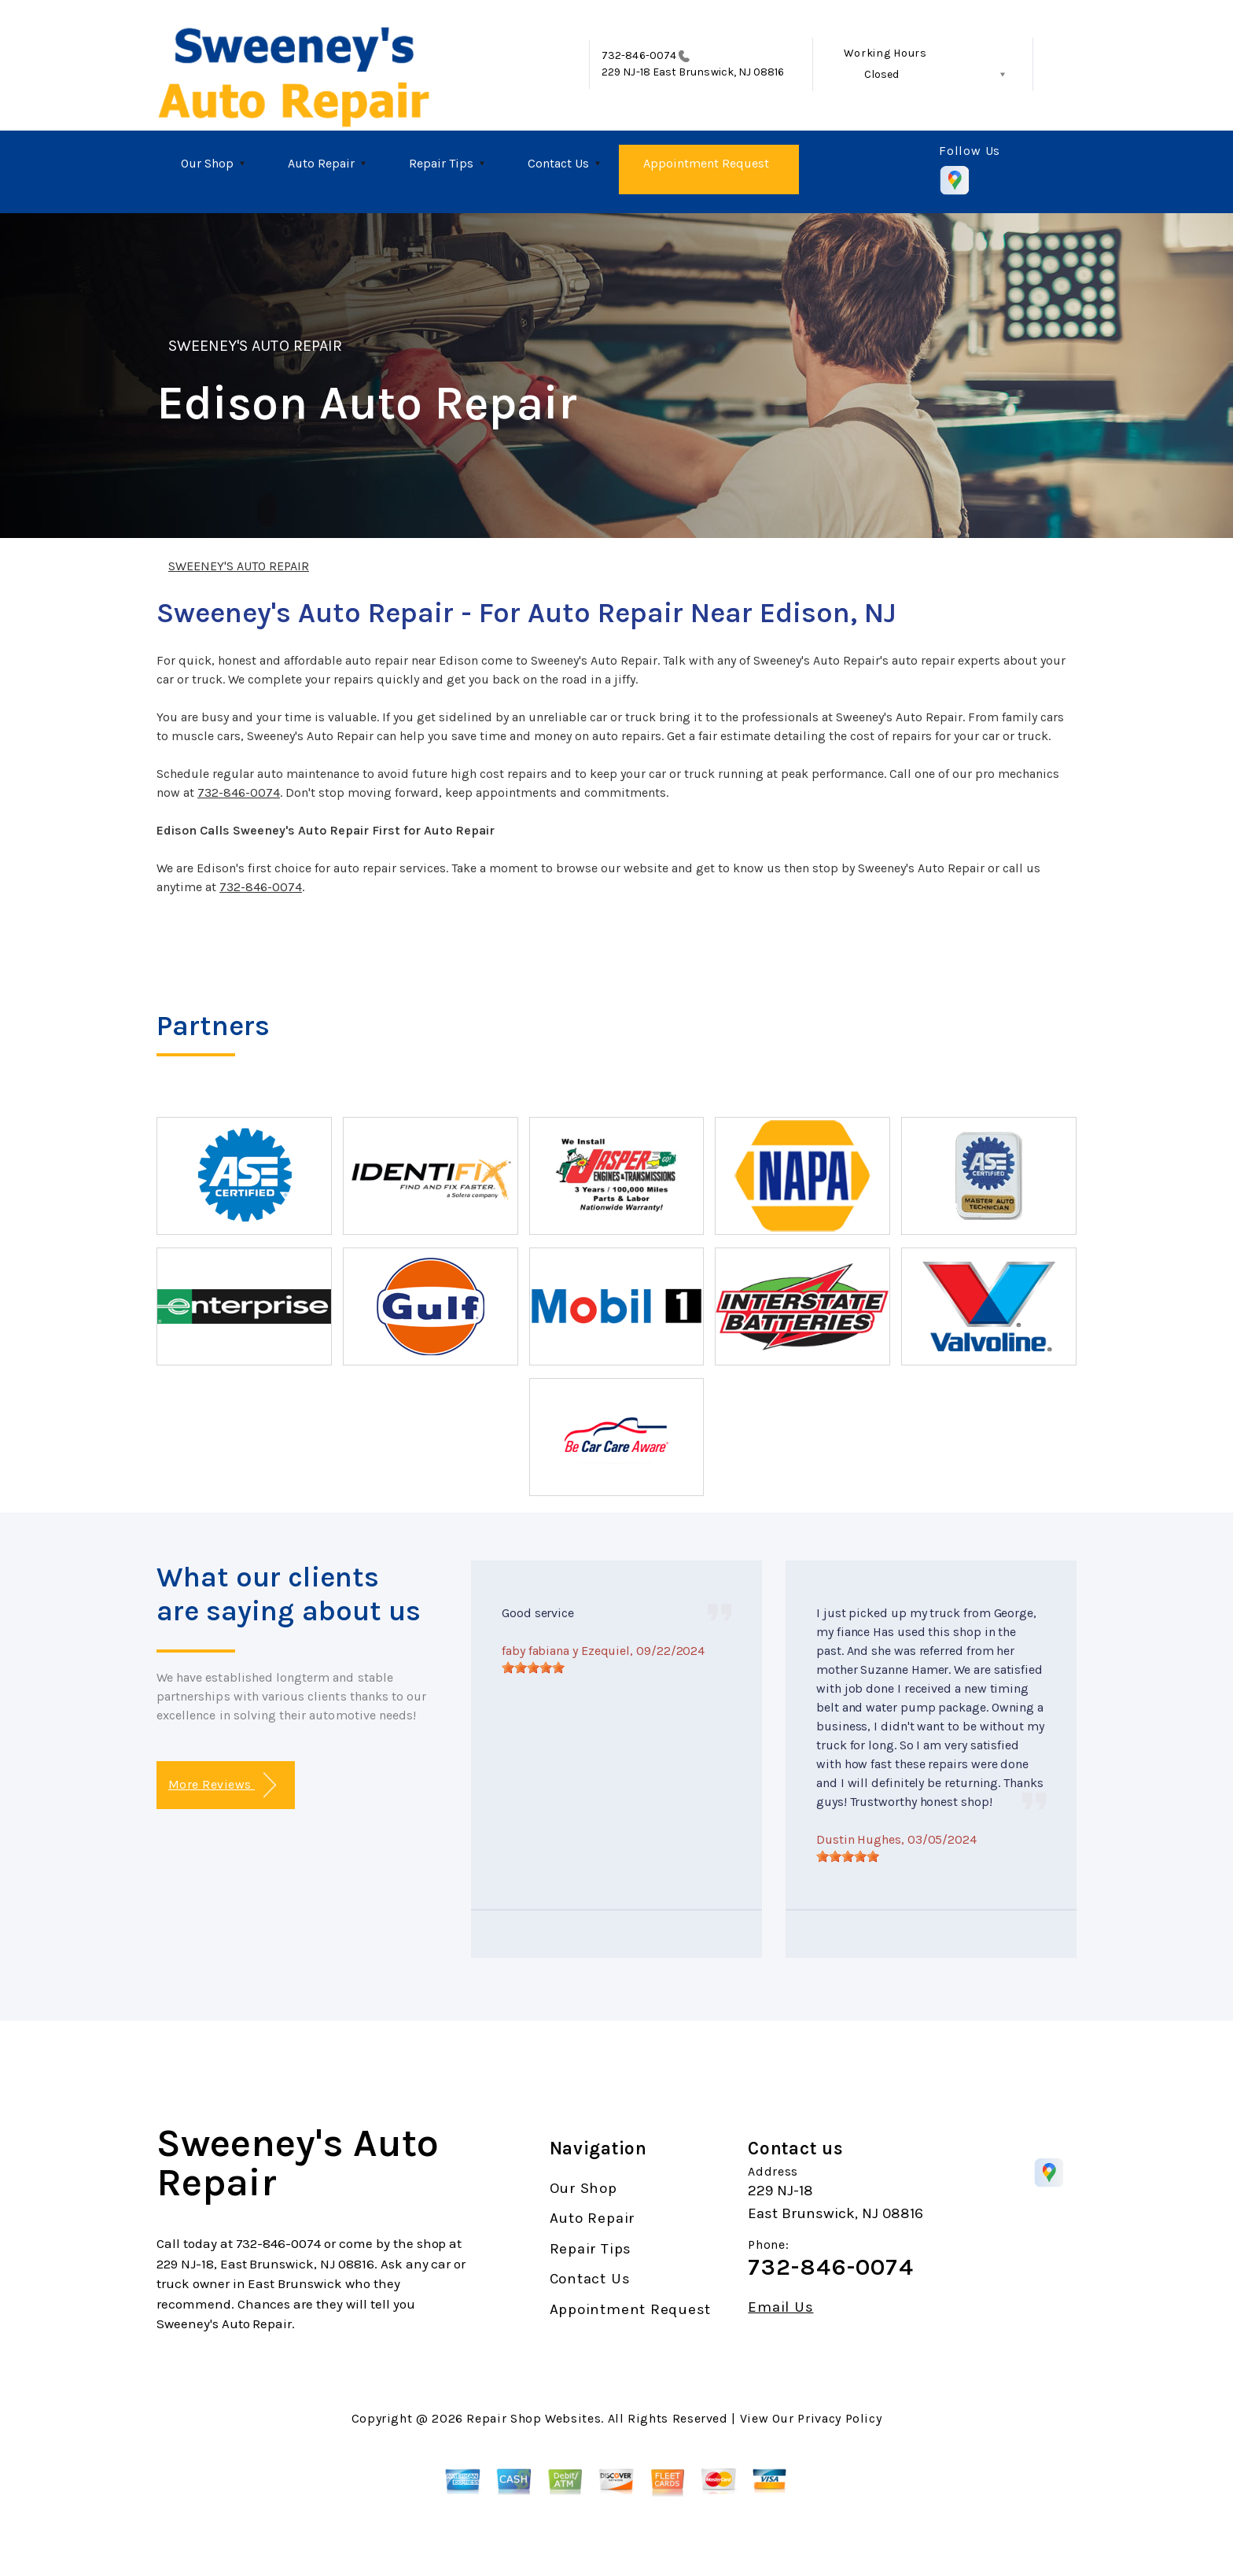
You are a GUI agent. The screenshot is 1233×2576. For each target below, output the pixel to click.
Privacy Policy (839, 2418)
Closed (881, 74)
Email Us (780, 2307)
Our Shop (207, 163)
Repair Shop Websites (533, 2418)
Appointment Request (706, 163)
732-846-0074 (639, 55)
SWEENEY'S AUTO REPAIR (255, 346)
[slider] (533, 1667)
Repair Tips (441, 163)
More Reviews (222, 1785)
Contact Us (558, 163)
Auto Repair (321, 163)
